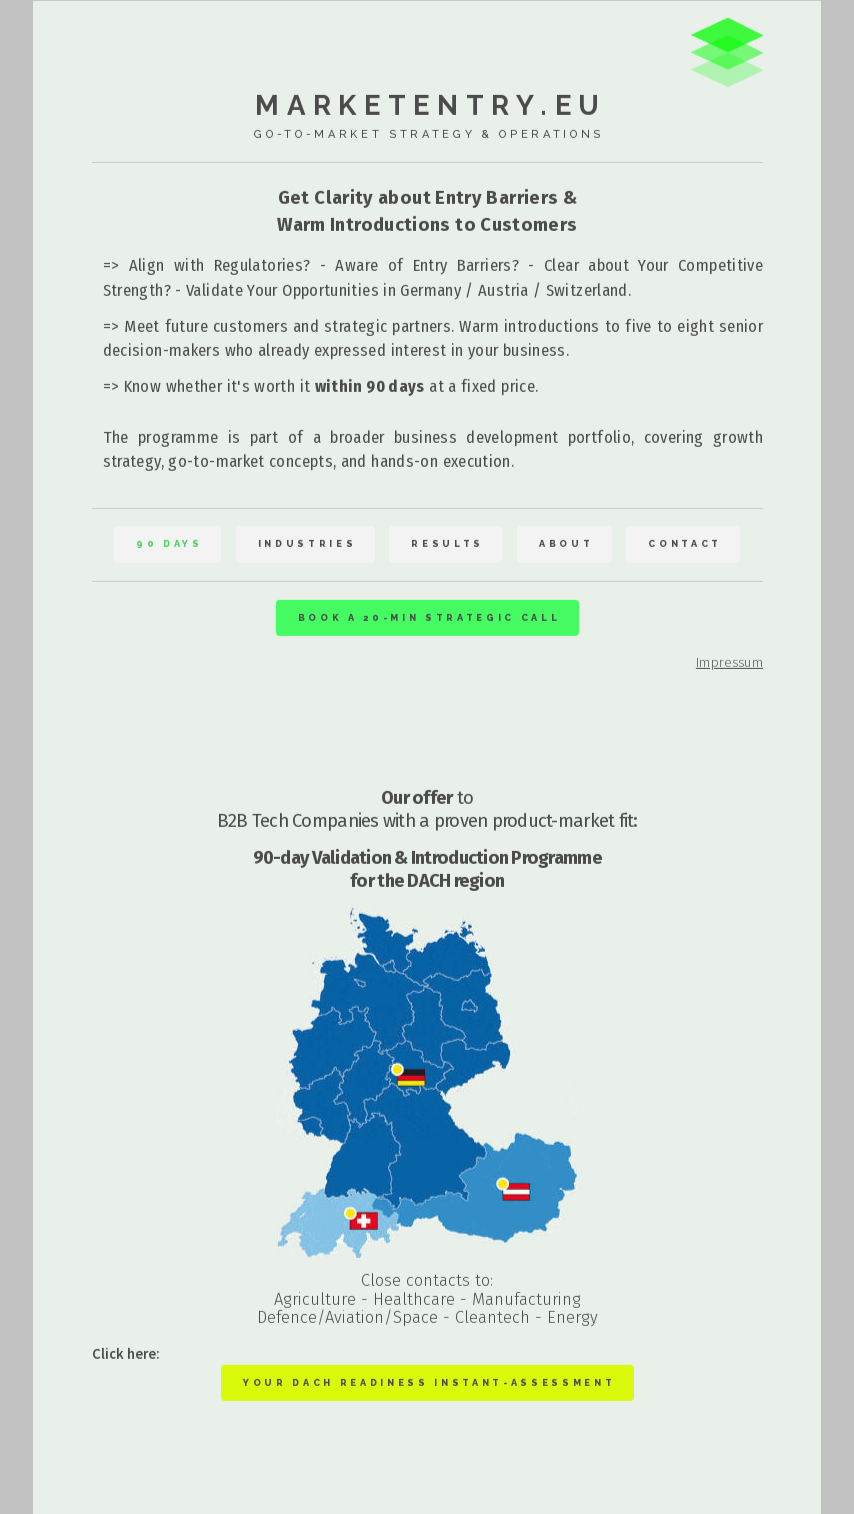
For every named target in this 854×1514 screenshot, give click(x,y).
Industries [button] (307, 544)
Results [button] (447, 544)
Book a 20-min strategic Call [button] (429, 617)
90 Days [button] (169, 544)
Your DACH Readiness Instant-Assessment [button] (429, 1382)
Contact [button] (685, 544)
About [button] (566, 544)
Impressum (729, 662)
